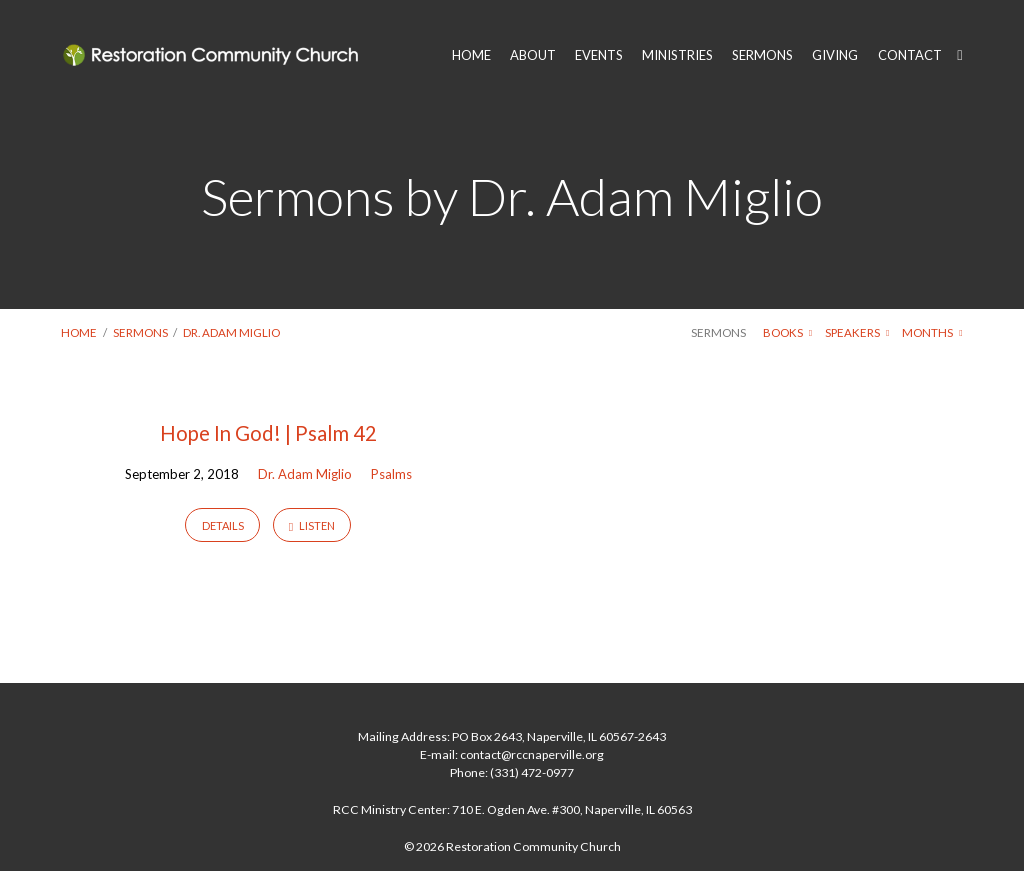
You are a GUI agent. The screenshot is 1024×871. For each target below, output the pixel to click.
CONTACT (910, 55)
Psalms (391, 474)
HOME (471, 55)
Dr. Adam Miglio (231, 332)
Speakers (857, 332)
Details (223, 525)
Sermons (140, 332)
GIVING (835, 55)
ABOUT (533, 55)
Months (932, 332)
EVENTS (599, 55)
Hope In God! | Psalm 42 (268, 433)
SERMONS (762, 55)
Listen (312, 526)
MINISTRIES (677, 55)
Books (787, 332)
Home (79, 332)
